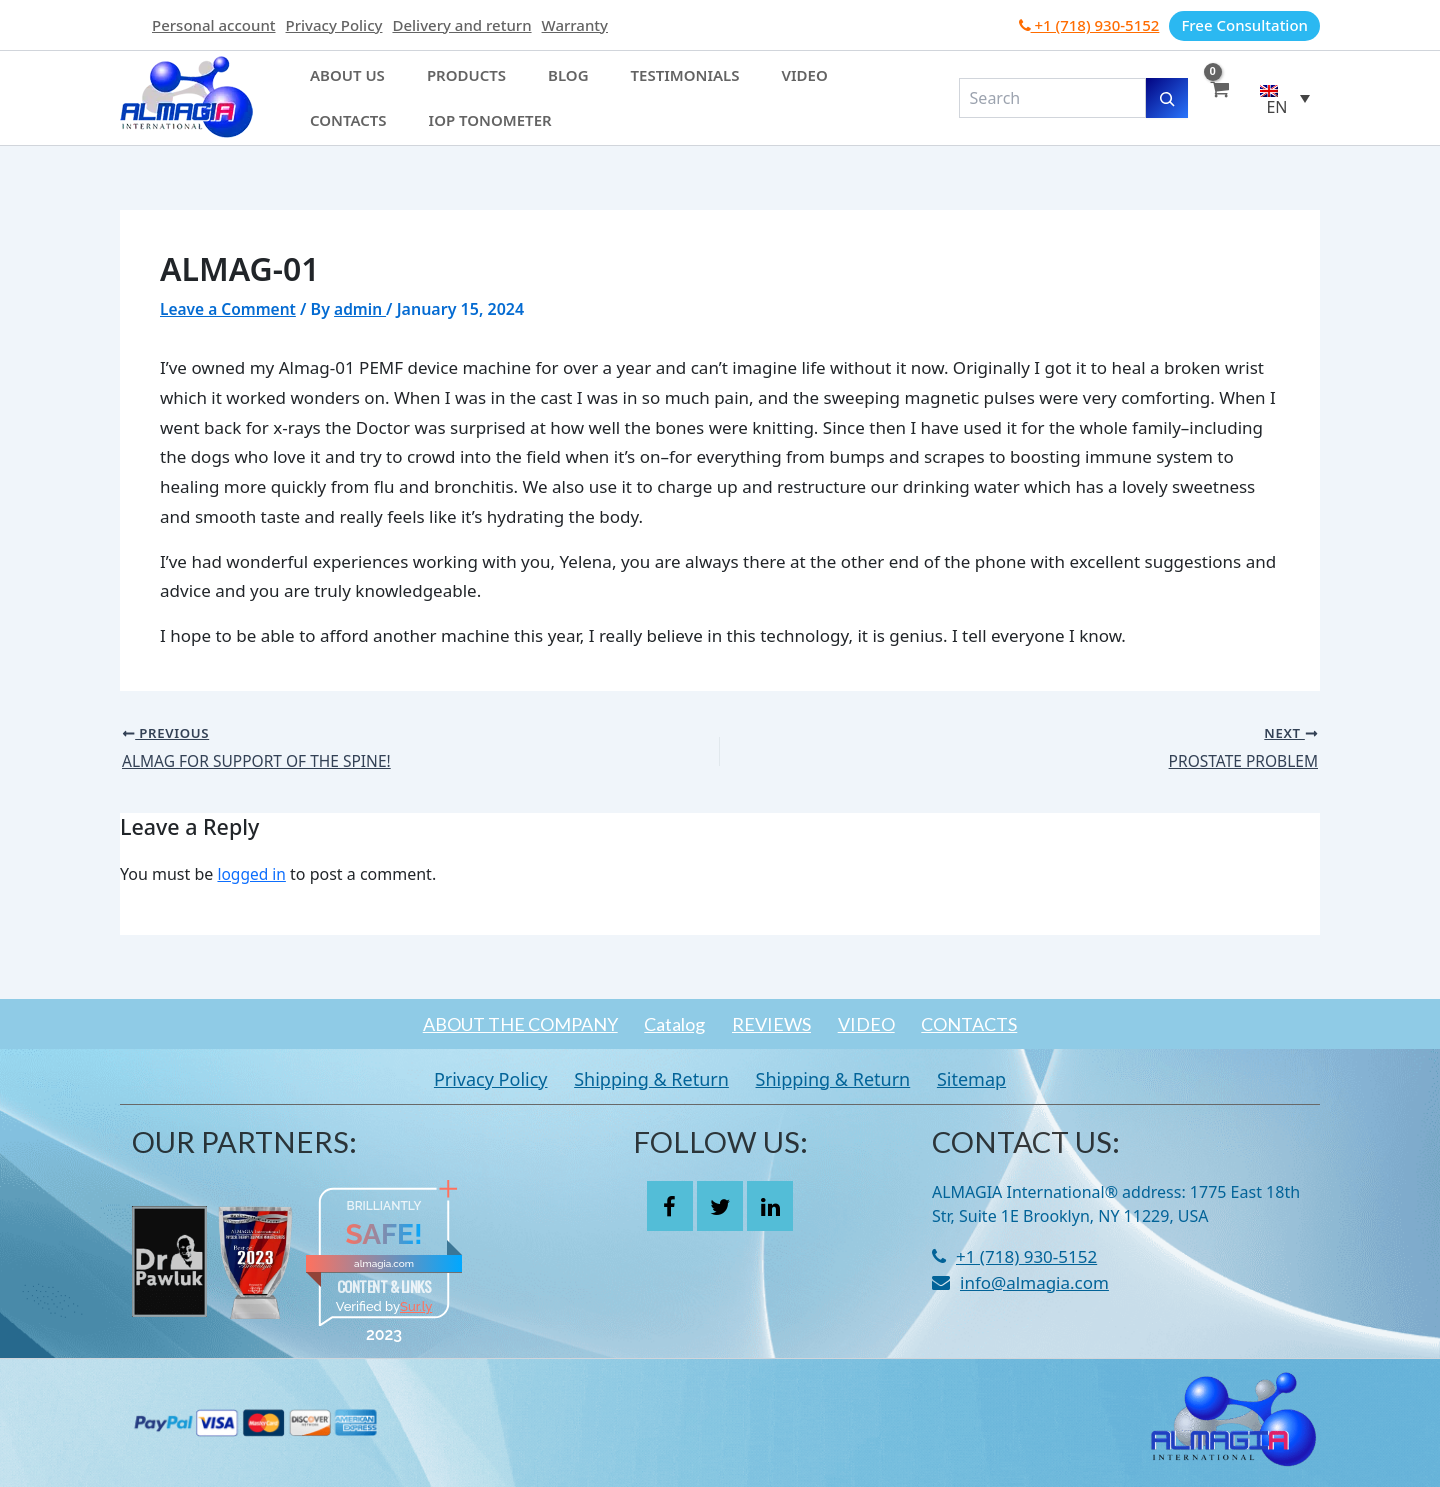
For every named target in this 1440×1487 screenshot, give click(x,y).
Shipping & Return (645, 1079)
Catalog (661, 1024)
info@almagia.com (1034, 1282)
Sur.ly (416, 1306)
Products (428, 87)
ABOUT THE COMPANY (493, 1024)
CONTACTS (996, 1024)
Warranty (575, 25)
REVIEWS (771, 1024)
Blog (506, 87)
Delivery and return (461, 25)
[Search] (1167, 98)
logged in (252, 875)
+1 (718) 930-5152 (1089, 25)
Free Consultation (1244, 25)
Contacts (770, 87)
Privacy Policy (334, 25)
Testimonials (597, 87)
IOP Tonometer (359, 109)
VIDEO (879, 1024)
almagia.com (384, 1263)
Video (692, 87)
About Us (335, 87)
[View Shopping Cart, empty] (1219, 98)
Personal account (214, 25)
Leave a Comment (230, 309)
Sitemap (991, 1079)
